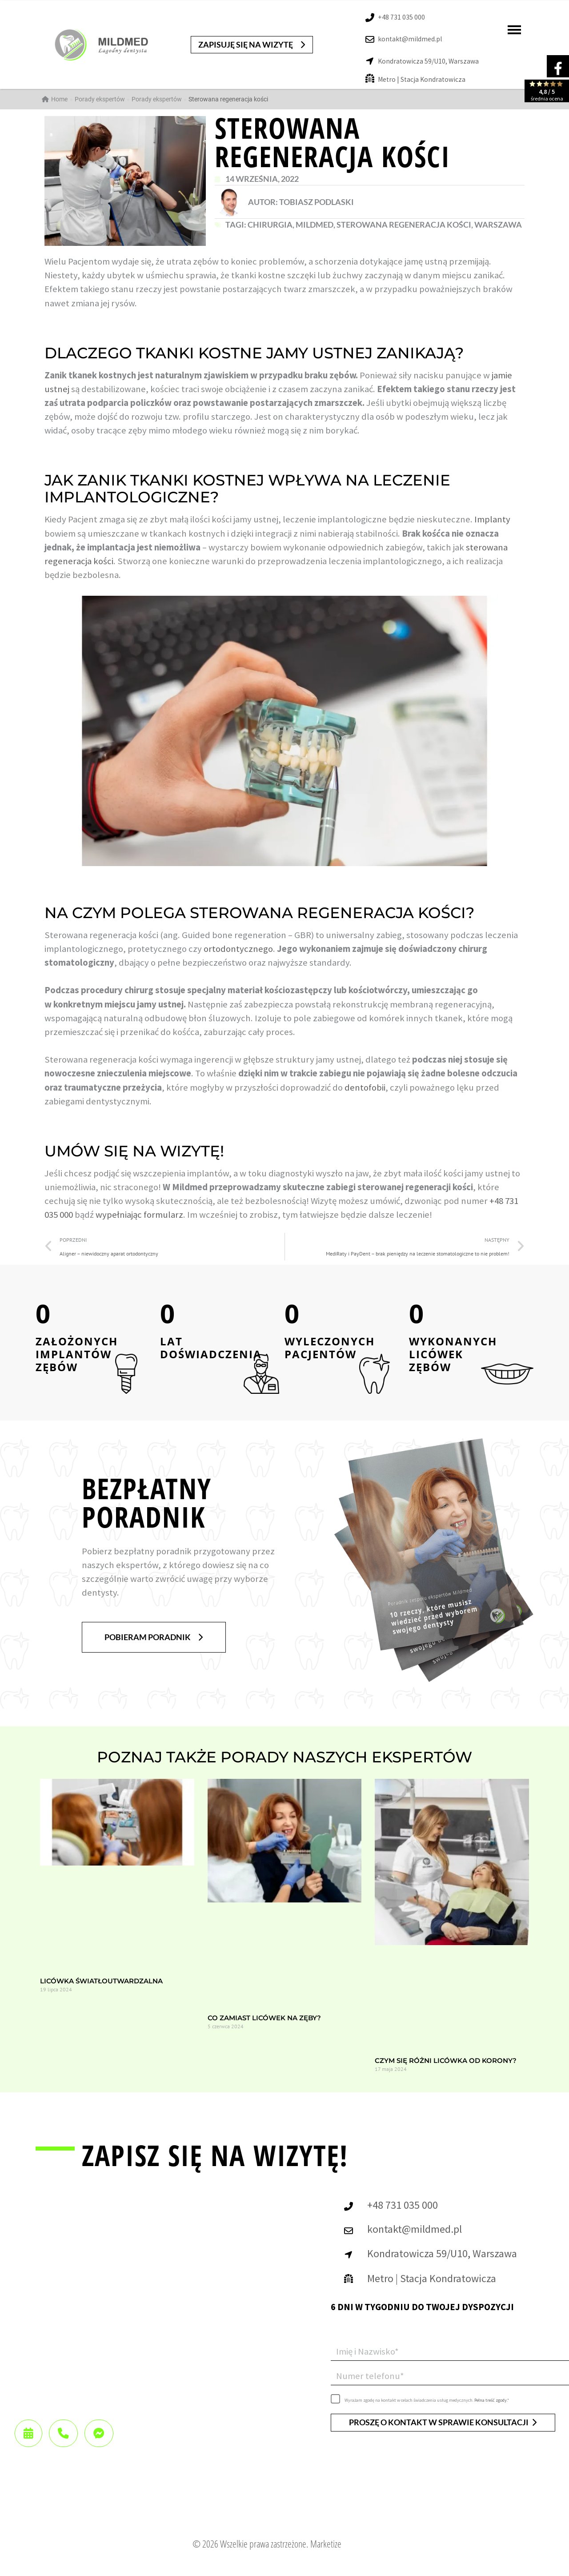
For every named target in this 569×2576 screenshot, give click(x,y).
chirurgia (270, 224)
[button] (252, 45)
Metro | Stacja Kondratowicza (421, 79)
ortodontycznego (238, 949)
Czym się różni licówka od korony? (446, 2060)
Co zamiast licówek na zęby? (264, 2018)
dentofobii (365, 1087)
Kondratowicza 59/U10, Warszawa (428, 61)
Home (55, 99)
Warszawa (498, 224)
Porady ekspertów (157, 99)
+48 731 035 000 (401, 17)
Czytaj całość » (55, 2006)
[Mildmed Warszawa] (156, 2352)
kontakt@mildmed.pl (410, 39)
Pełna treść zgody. (490, 2400)
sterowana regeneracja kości (404, 224)
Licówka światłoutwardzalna (101, 1981)
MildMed (314, 224)
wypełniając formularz (139, 1214)
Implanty (492, 519)
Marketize (325, 2544)
